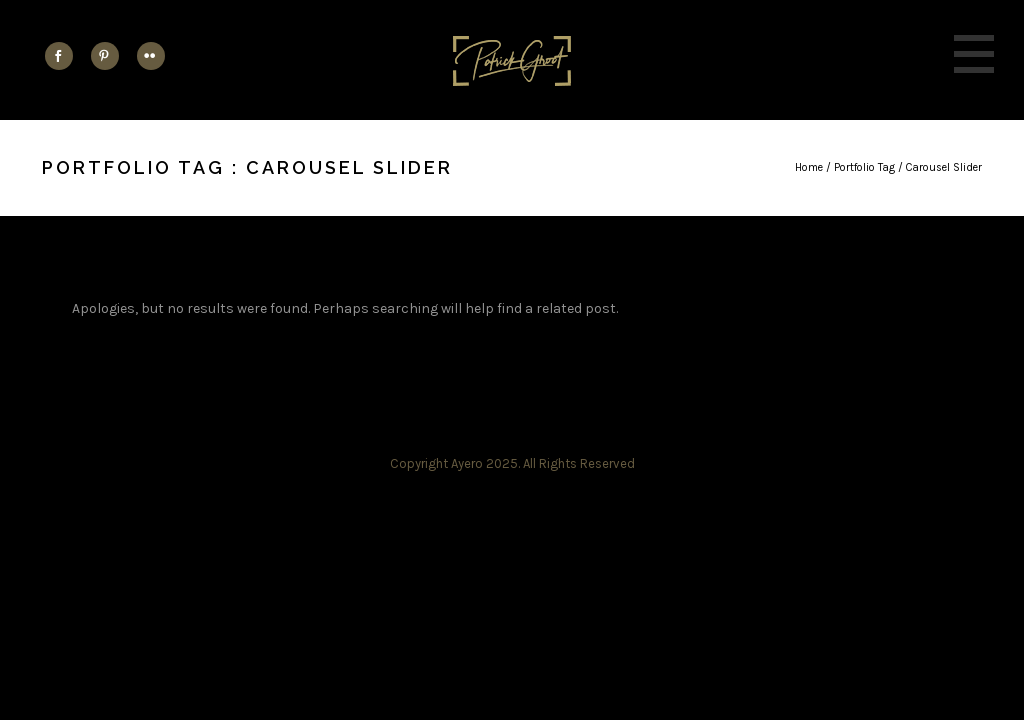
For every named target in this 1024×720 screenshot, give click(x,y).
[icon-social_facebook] (64, 56)
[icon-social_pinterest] (110, 56)
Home (809, 167)
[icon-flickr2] (151, 56)
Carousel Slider (944, 167)
